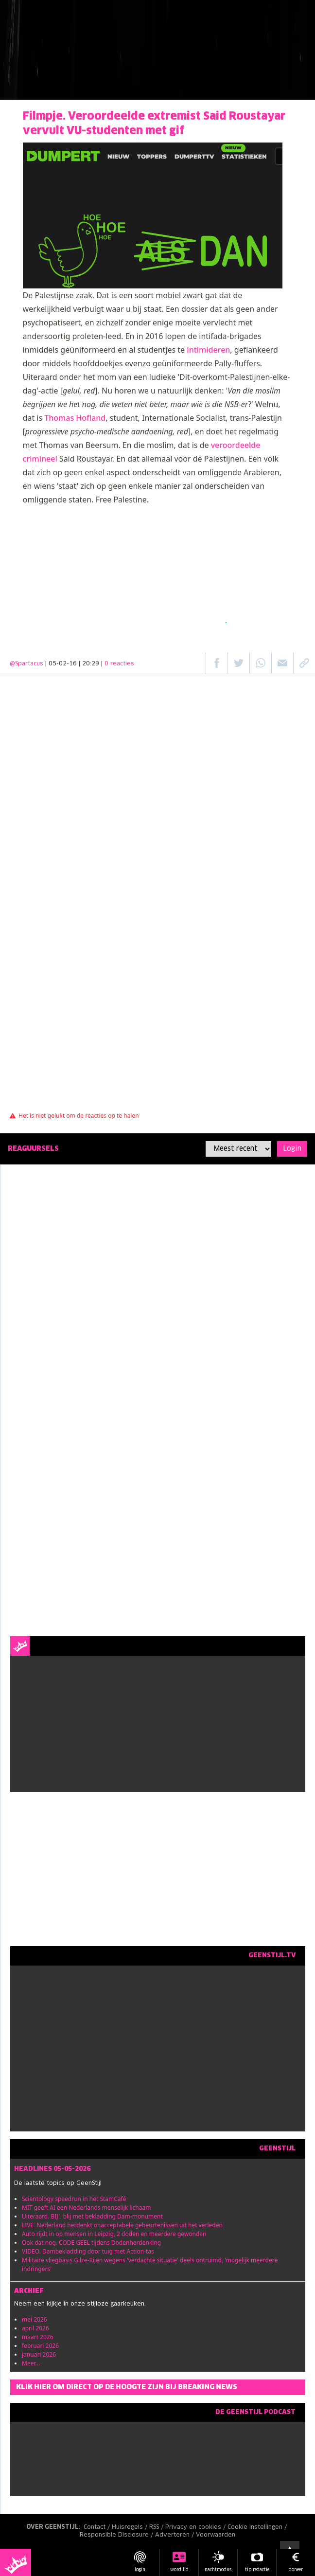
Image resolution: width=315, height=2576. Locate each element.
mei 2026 (34, 2319)
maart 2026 (37, 2337)
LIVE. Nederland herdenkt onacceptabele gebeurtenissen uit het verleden (122, 2225)
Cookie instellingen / (258, 2527)
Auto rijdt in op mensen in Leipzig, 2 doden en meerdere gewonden (114, 2234)
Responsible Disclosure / (117, 2535)
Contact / (98, 2527)
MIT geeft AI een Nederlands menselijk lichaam (86, 2207)
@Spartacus (26, 664)
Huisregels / (130, 2527)
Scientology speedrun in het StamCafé (74, 2199)
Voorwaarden (215, 2535)
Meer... (31, 2363)
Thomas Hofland (74, 417)
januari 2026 (39, 2354)
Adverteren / (175, 2535)
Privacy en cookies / (196, 2527)
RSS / (157, 2527)
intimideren (208, 349)
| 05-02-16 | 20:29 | (89, 664)
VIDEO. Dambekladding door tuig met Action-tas (88, 2251)
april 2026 (35, 2328)
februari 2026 (40, 2346)
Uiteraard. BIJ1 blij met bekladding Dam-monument (92, 2216)
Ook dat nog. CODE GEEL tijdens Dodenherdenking (91, 2242)
